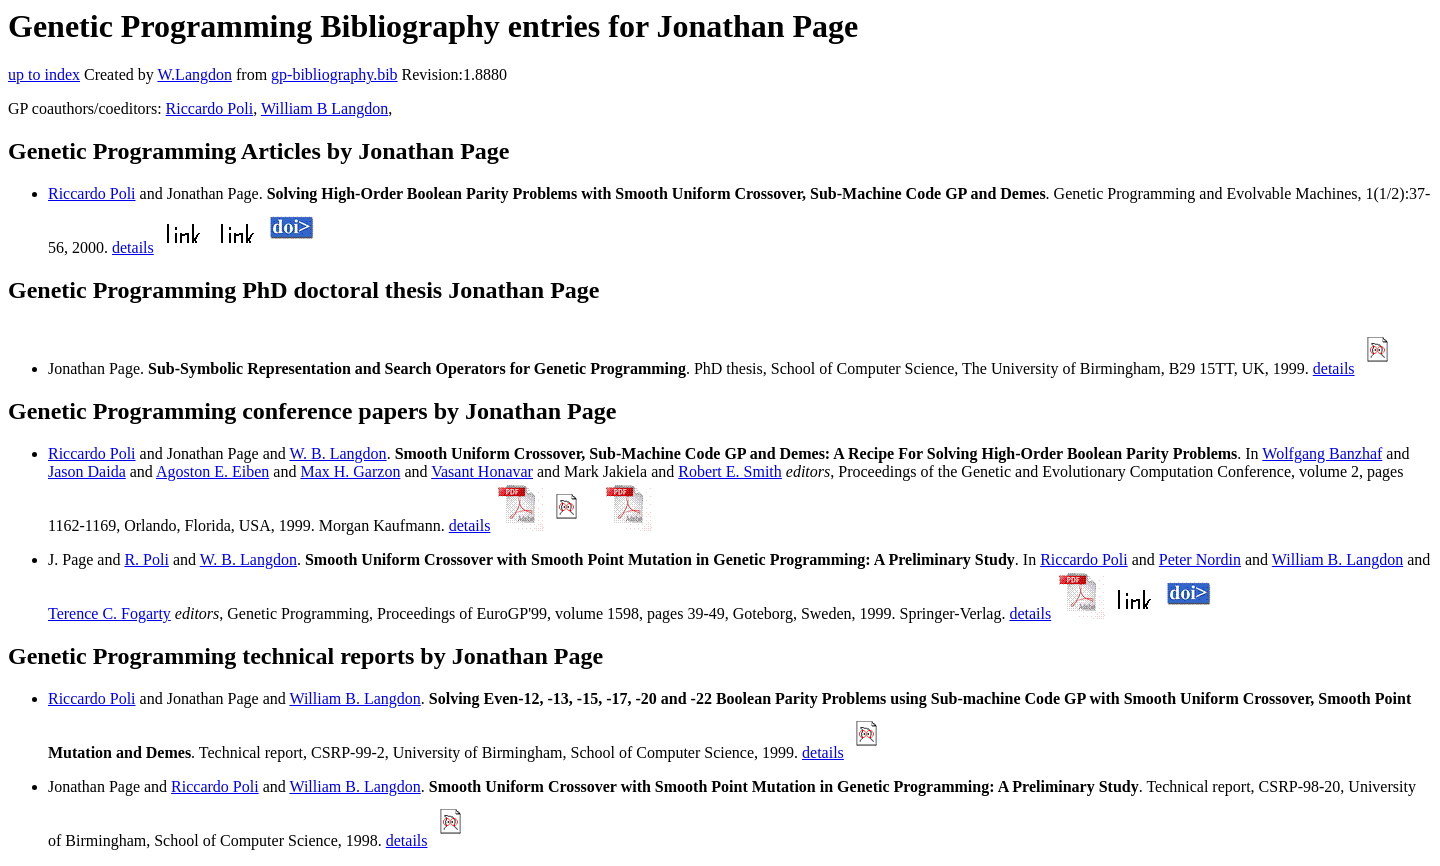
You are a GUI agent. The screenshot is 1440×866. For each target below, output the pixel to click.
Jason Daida (87, 471)
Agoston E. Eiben (212, 471)
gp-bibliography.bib (334, 74)
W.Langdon (194, 74)
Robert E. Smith (730, 471)
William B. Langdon (1337, 559)
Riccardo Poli (210, 108)
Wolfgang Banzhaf (1322, 453)
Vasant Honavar (482, 471)
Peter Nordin (1200, 559)
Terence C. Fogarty (109, 613)
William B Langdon (324, 108)
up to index (44, 74)
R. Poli (146, 559)
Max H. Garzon (350, 471)
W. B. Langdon (337, 453)
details (133, 247)
